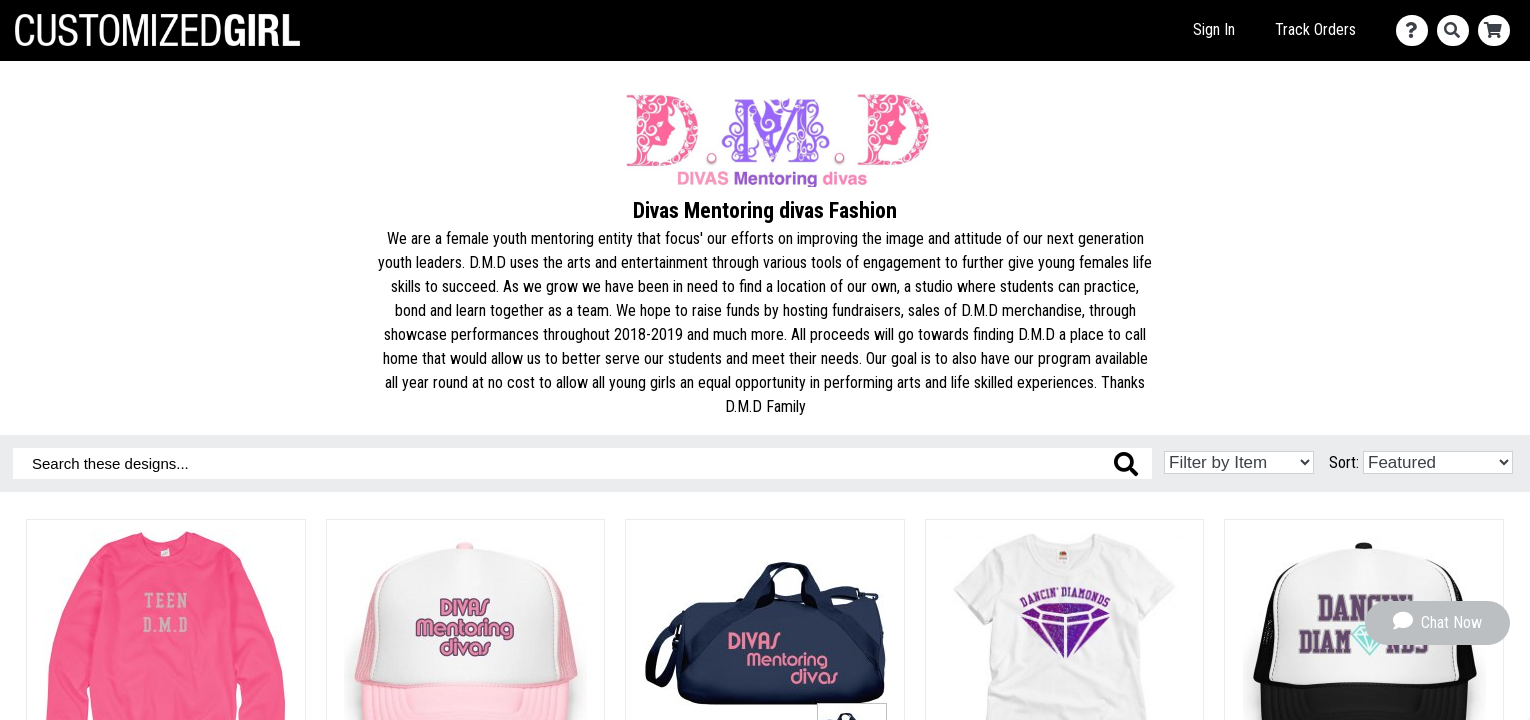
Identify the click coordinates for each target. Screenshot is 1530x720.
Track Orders (1315, 29)
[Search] (1457, 30)
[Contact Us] (1416, 30)
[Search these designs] (582, 463)
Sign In (1214, 29)
